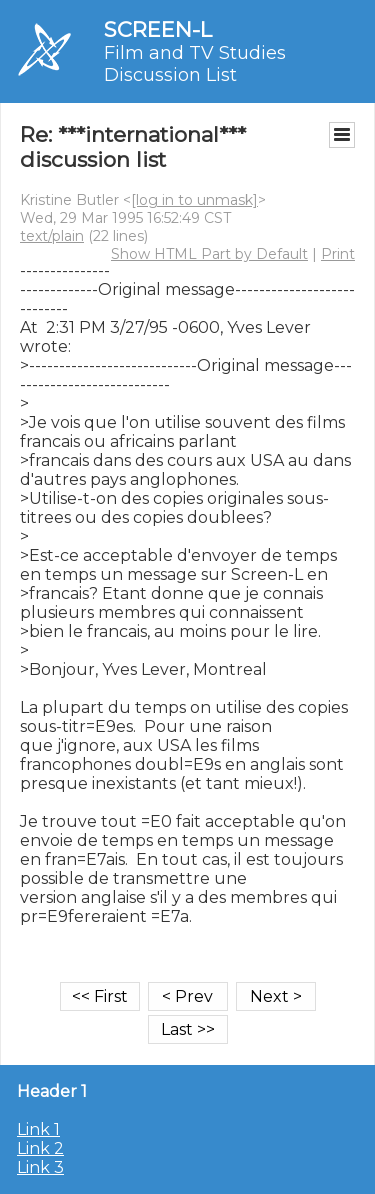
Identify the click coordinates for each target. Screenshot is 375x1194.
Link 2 (40, 1148)
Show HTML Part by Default (209, 254)
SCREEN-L (158, 29)
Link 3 (40, 1167)
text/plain (52, 236)
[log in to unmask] (194, 200)
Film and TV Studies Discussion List (195, 64)
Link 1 (38, 1129)
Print (338, 254)
